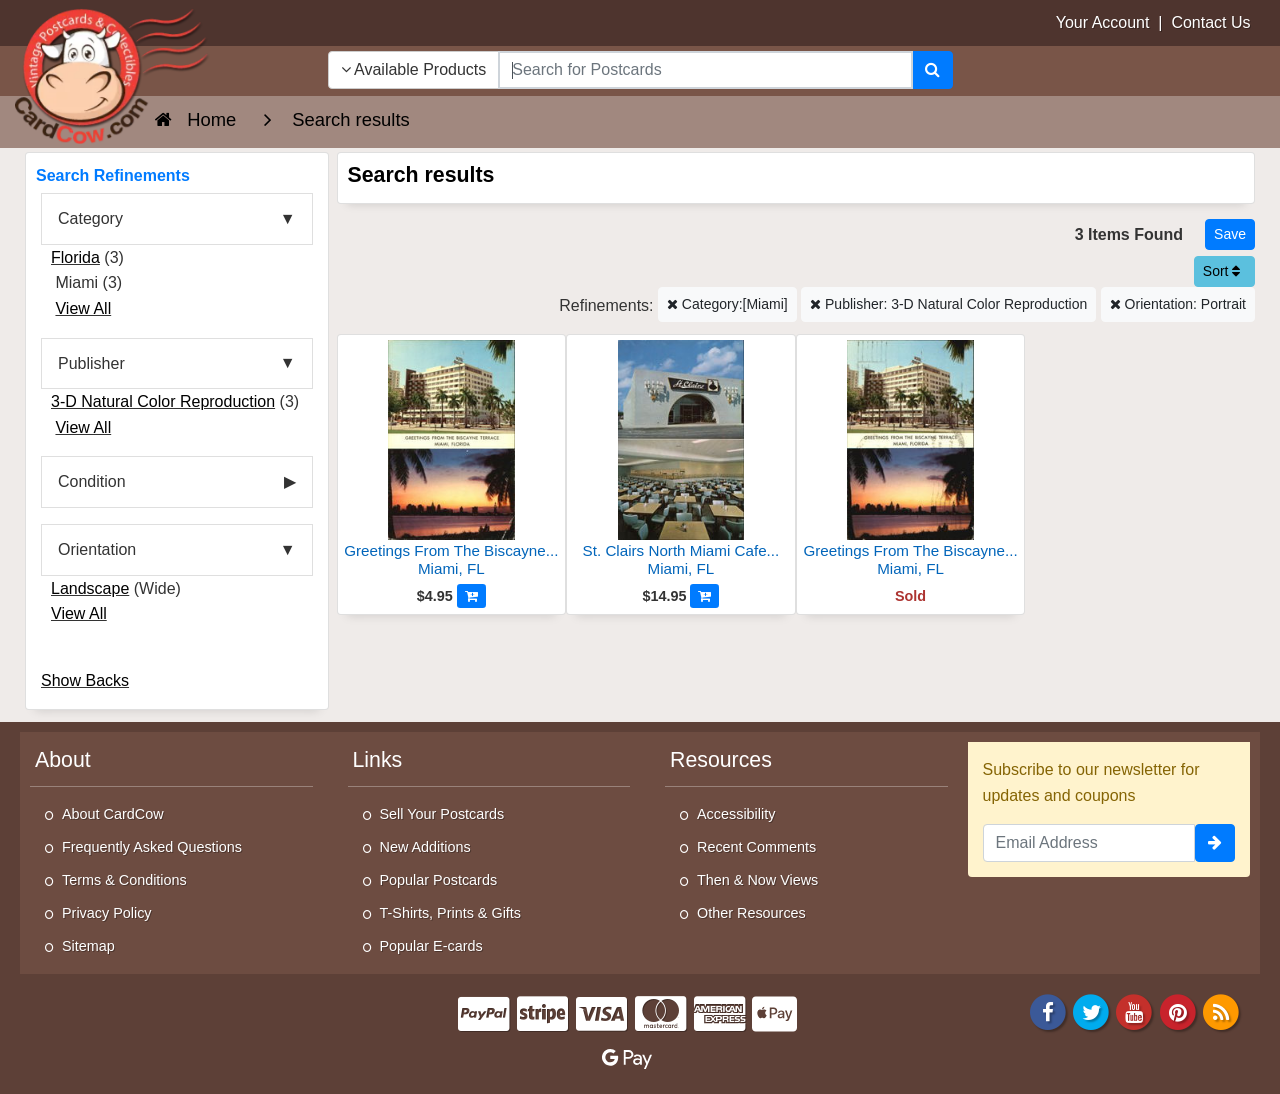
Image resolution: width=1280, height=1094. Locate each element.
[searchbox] (705, 70)
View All (83, 308)
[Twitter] (1091, 1011)
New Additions (425, 847)
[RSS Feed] (1221, 1011)
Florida (75, 257)
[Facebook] (1048, 1011)
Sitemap (88, 946)
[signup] (1215, 843)
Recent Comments (756, 847)
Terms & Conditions (124, 880)
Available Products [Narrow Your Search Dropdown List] (414, 69)
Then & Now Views (757, 880)
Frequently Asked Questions (152, 847)
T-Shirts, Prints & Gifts (451, 913)
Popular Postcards (439, 880)
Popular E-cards (431, 946)
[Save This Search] (1230, 234)
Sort (1222, 271)
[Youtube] (1135, 1011)
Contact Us (1210, 22)
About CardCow (113, 814)
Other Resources (751, 913)
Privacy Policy (107, 913)
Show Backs (85, 680)
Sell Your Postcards (442, 814)
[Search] (932, 70)
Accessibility (736, 814)
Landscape (90, 588)
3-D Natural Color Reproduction (163, 401)
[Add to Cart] (471, 596)
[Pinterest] (1178, 1011)
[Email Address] (1089, 843)
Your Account (1103, 22)
